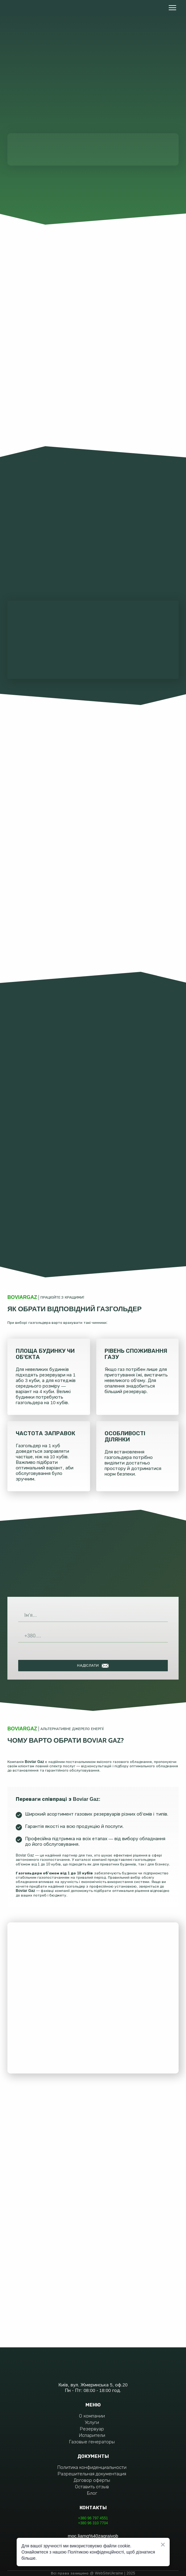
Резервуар (92, 2428)
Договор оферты (92, 2480)
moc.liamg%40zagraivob (93, 2535)
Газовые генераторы (92, 2441)
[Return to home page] (29, 7)
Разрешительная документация (92, 2473)
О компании (92, 2415)
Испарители (92, 2435)
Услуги (92, 2422)
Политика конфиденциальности (91, 2467)
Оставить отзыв (92, 2486)
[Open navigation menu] (172, 8)
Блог (92, 2493)
